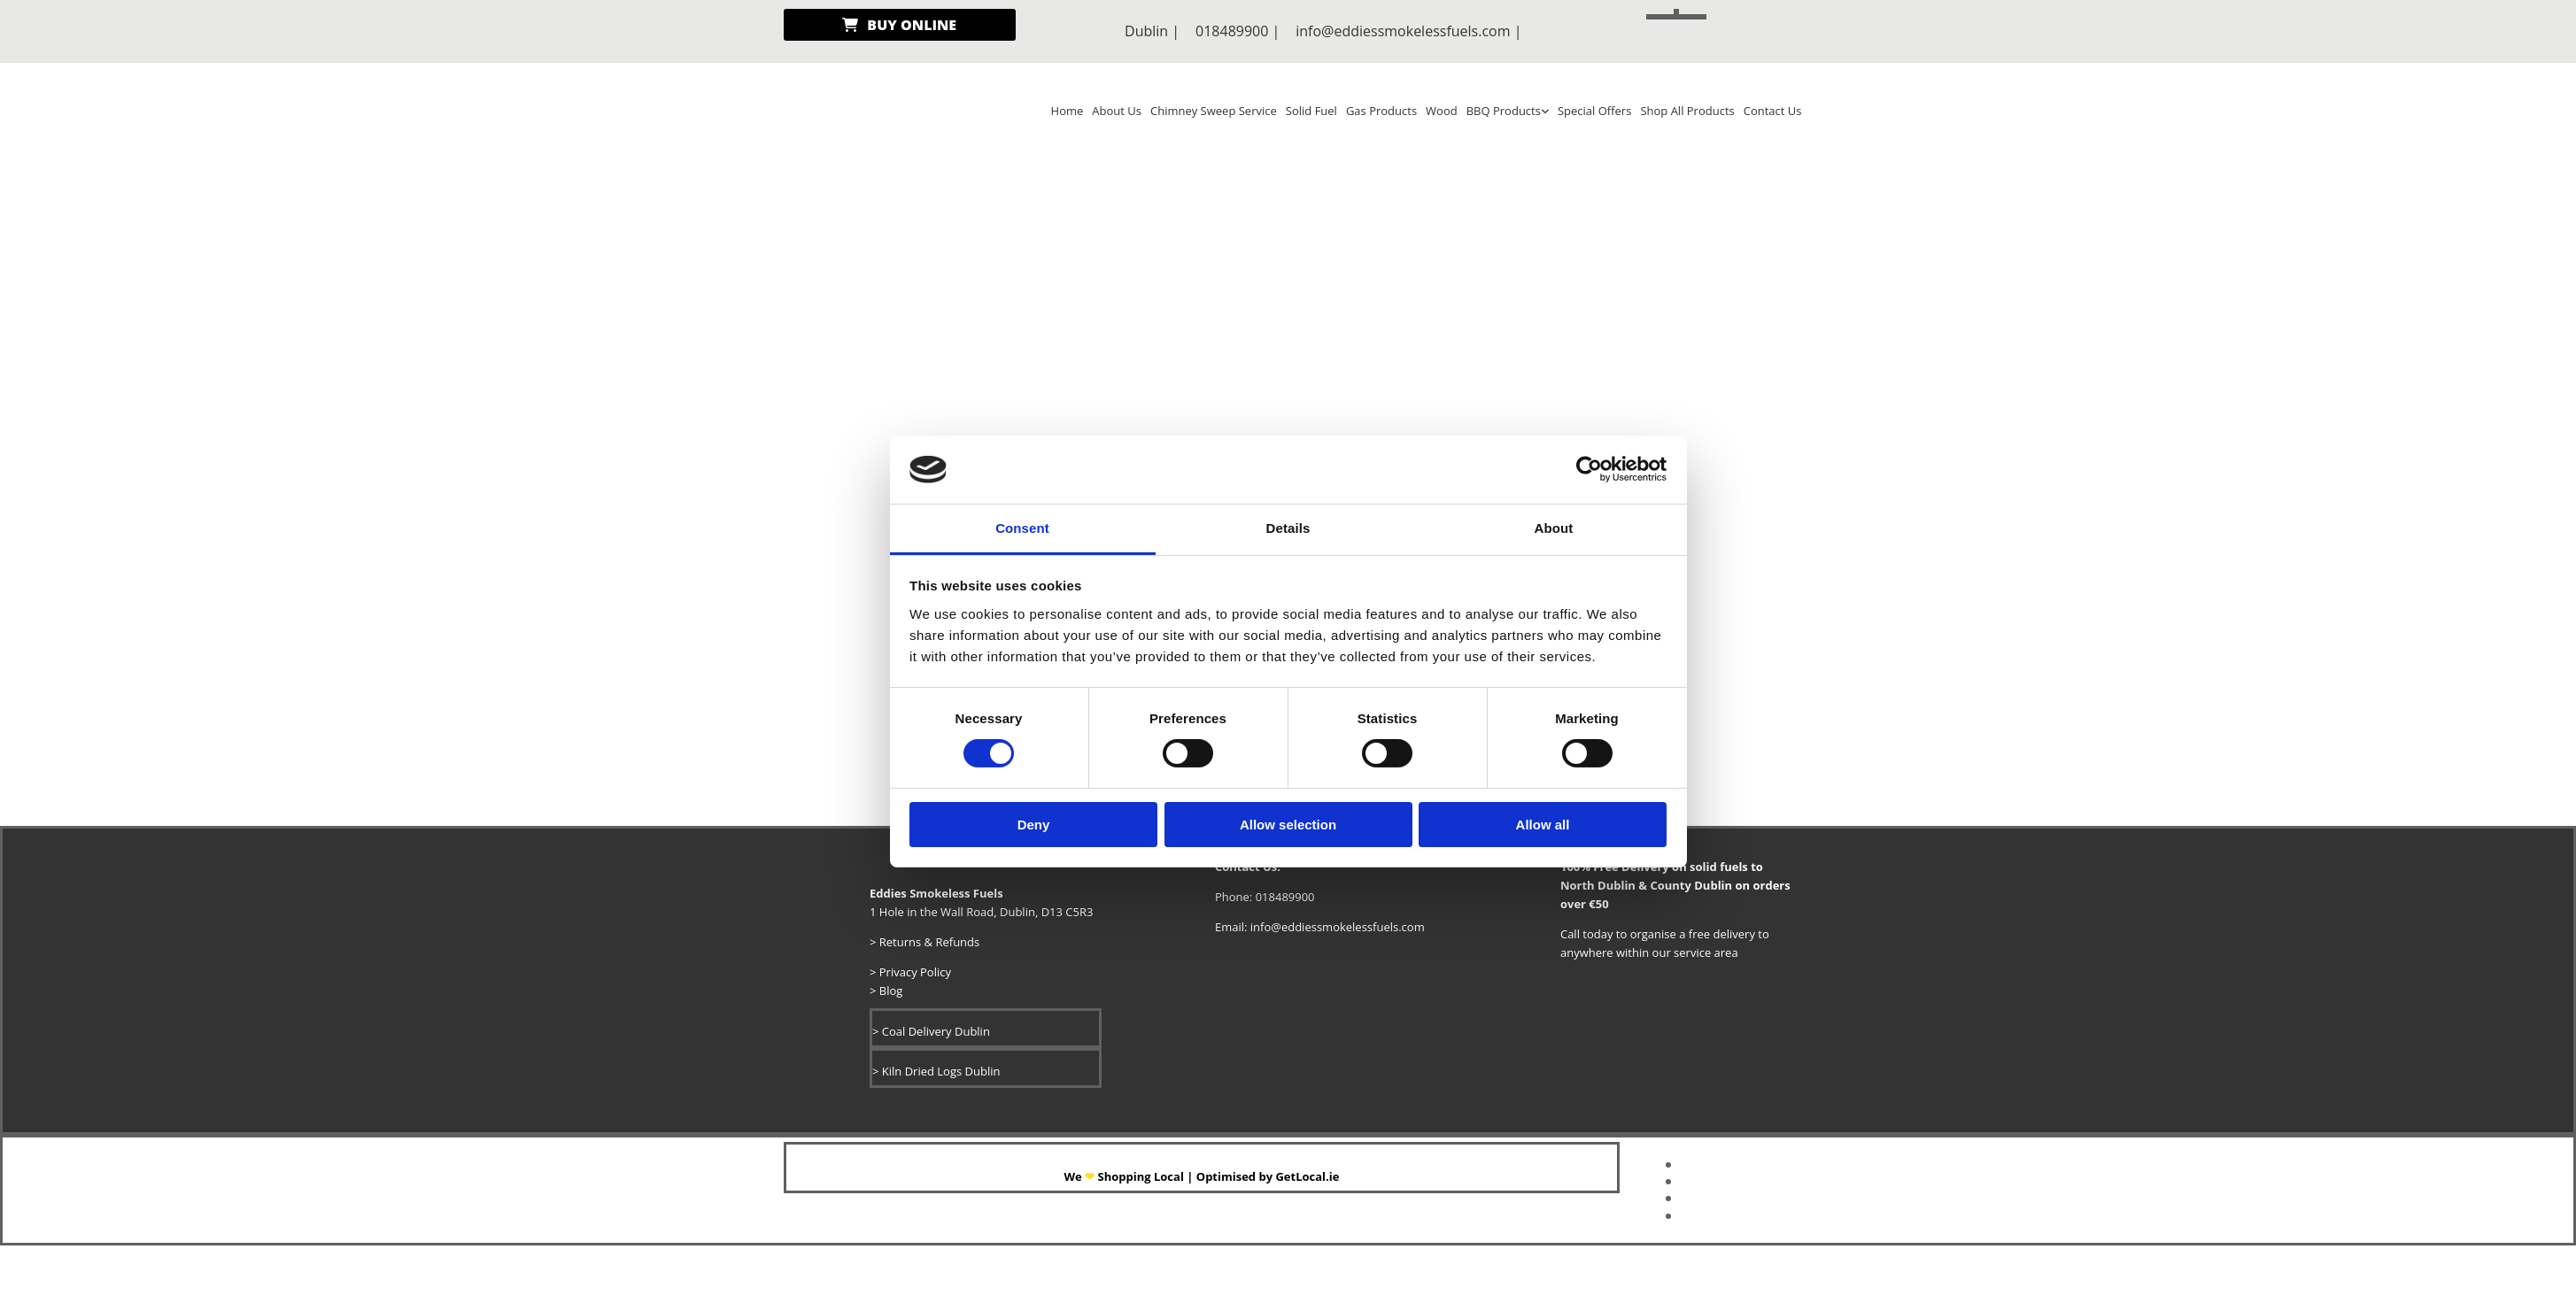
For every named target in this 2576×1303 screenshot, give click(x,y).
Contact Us (1773, 111)
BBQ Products (1503, 111)
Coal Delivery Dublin (935, 1031)
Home (1067, 111)
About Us (1116, 111)
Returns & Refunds (927, 942)
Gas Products (1381, 111)
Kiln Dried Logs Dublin (940, 1071)
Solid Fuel (1311, 111)
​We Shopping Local (1124, 1176)
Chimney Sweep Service (1213, 111)
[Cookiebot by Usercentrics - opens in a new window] (1589, 470)
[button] (900, 25)
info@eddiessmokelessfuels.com (1403, 31)
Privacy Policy (913, 972)
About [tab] (1554, 528)
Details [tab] (1288, 528)
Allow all (1543, 823)
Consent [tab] (1022, 528)
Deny (1033, 823)
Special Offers (1594, 111)
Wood (1442, 111)
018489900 (1231, 31)
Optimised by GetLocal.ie (1267, 1176)
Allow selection (1288, 823)
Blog (890, 990)
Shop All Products (1687, 111)
